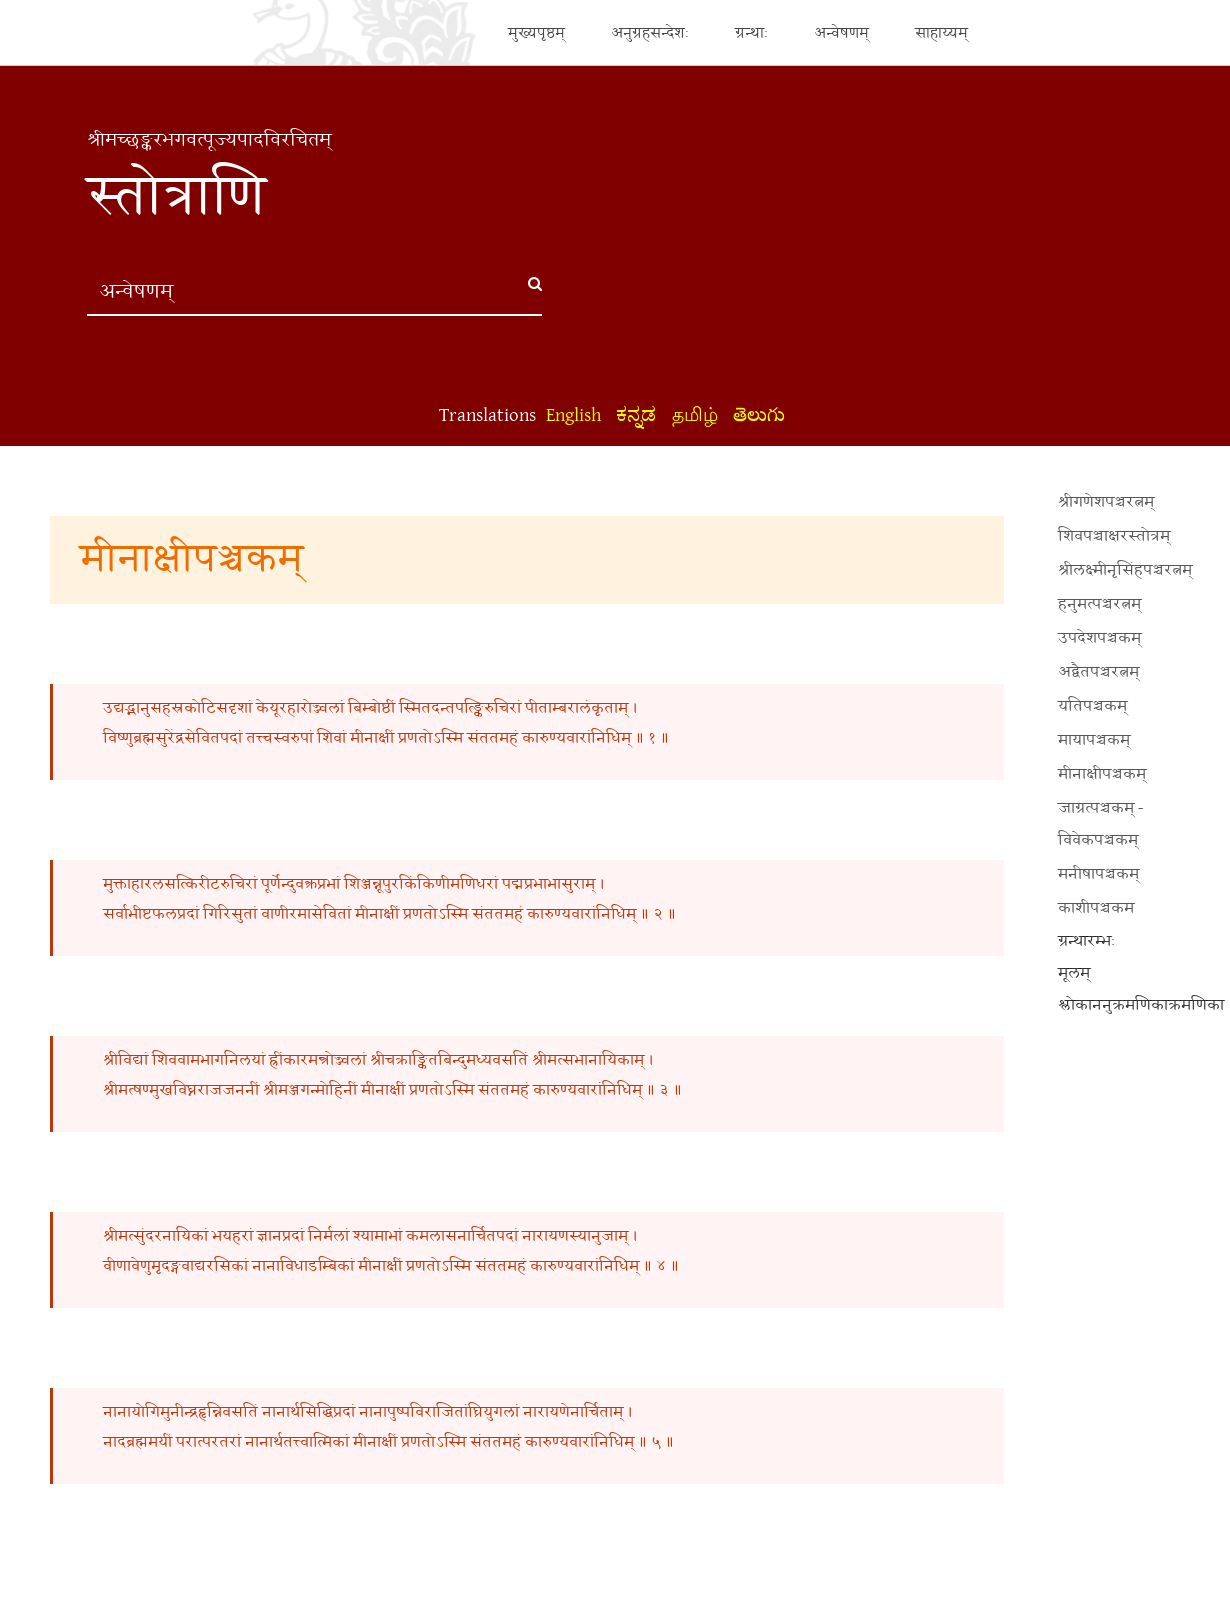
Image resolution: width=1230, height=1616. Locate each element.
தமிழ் (695, 415)
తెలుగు (759, 415)
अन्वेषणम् (841, 32)
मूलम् (1074, 973)
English (573, 415)
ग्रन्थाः (751, 32)
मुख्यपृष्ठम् (536, 32)
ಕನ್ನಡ (636, 415)
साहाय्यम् (941, 32)
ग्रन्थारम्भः (1086, 941)
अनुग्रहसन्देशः (650, 32)
